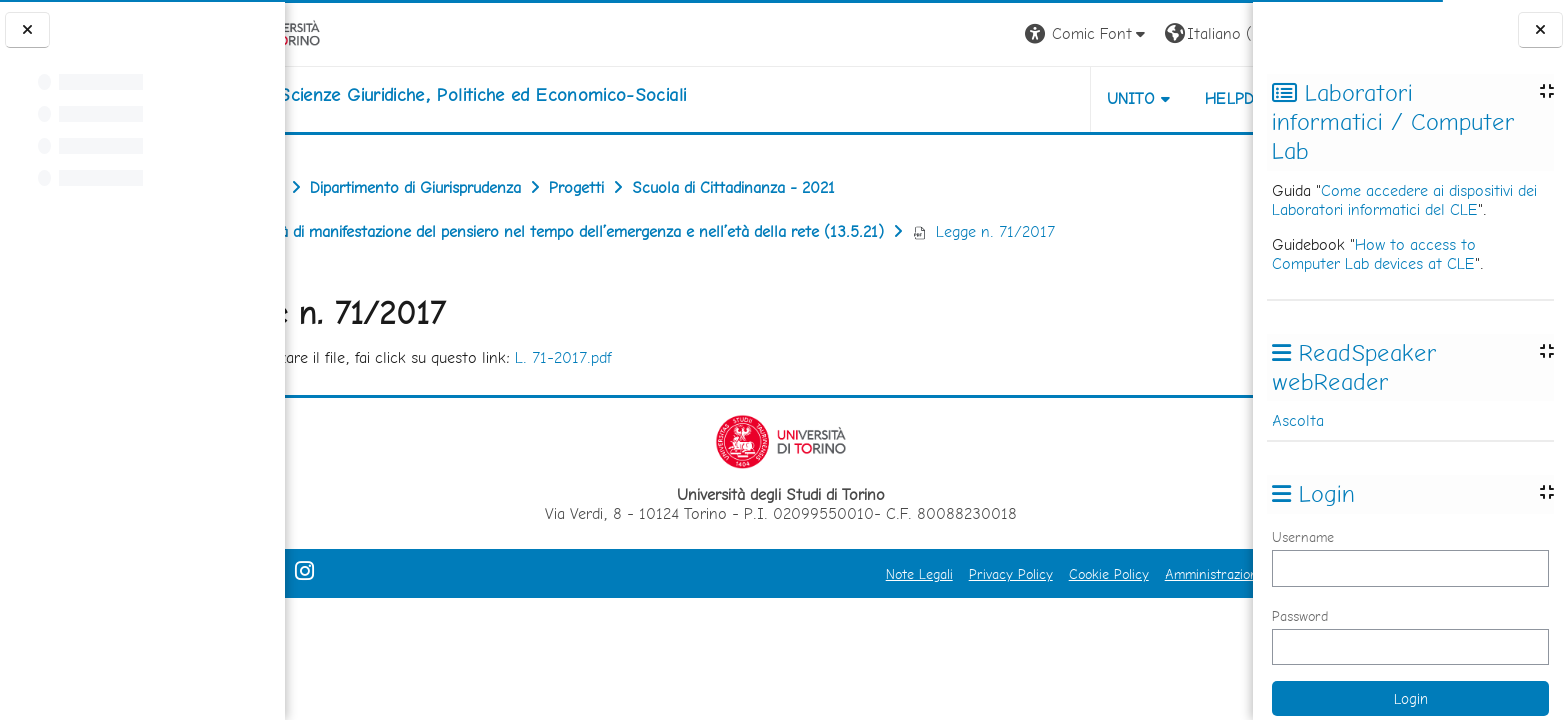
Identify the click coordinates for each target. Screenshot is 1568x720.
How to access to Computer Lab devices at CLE (1374, 254)
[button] (974, 34)
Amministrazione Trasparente (1141, 574)
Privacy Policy (898, 574)
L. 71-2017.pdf (652, 357)
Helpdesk (1132, 98)
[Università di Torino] (347, 32)
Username (1303, 537)
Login (1218, 33)
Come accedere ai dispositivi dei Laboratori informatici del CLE (1404, 200)
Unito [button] (1018, 98)
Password (1300, 616)
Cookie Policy (996, 574)
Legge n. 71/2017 (1072, 231)
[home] (532, 95)
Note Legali (806, 574)
